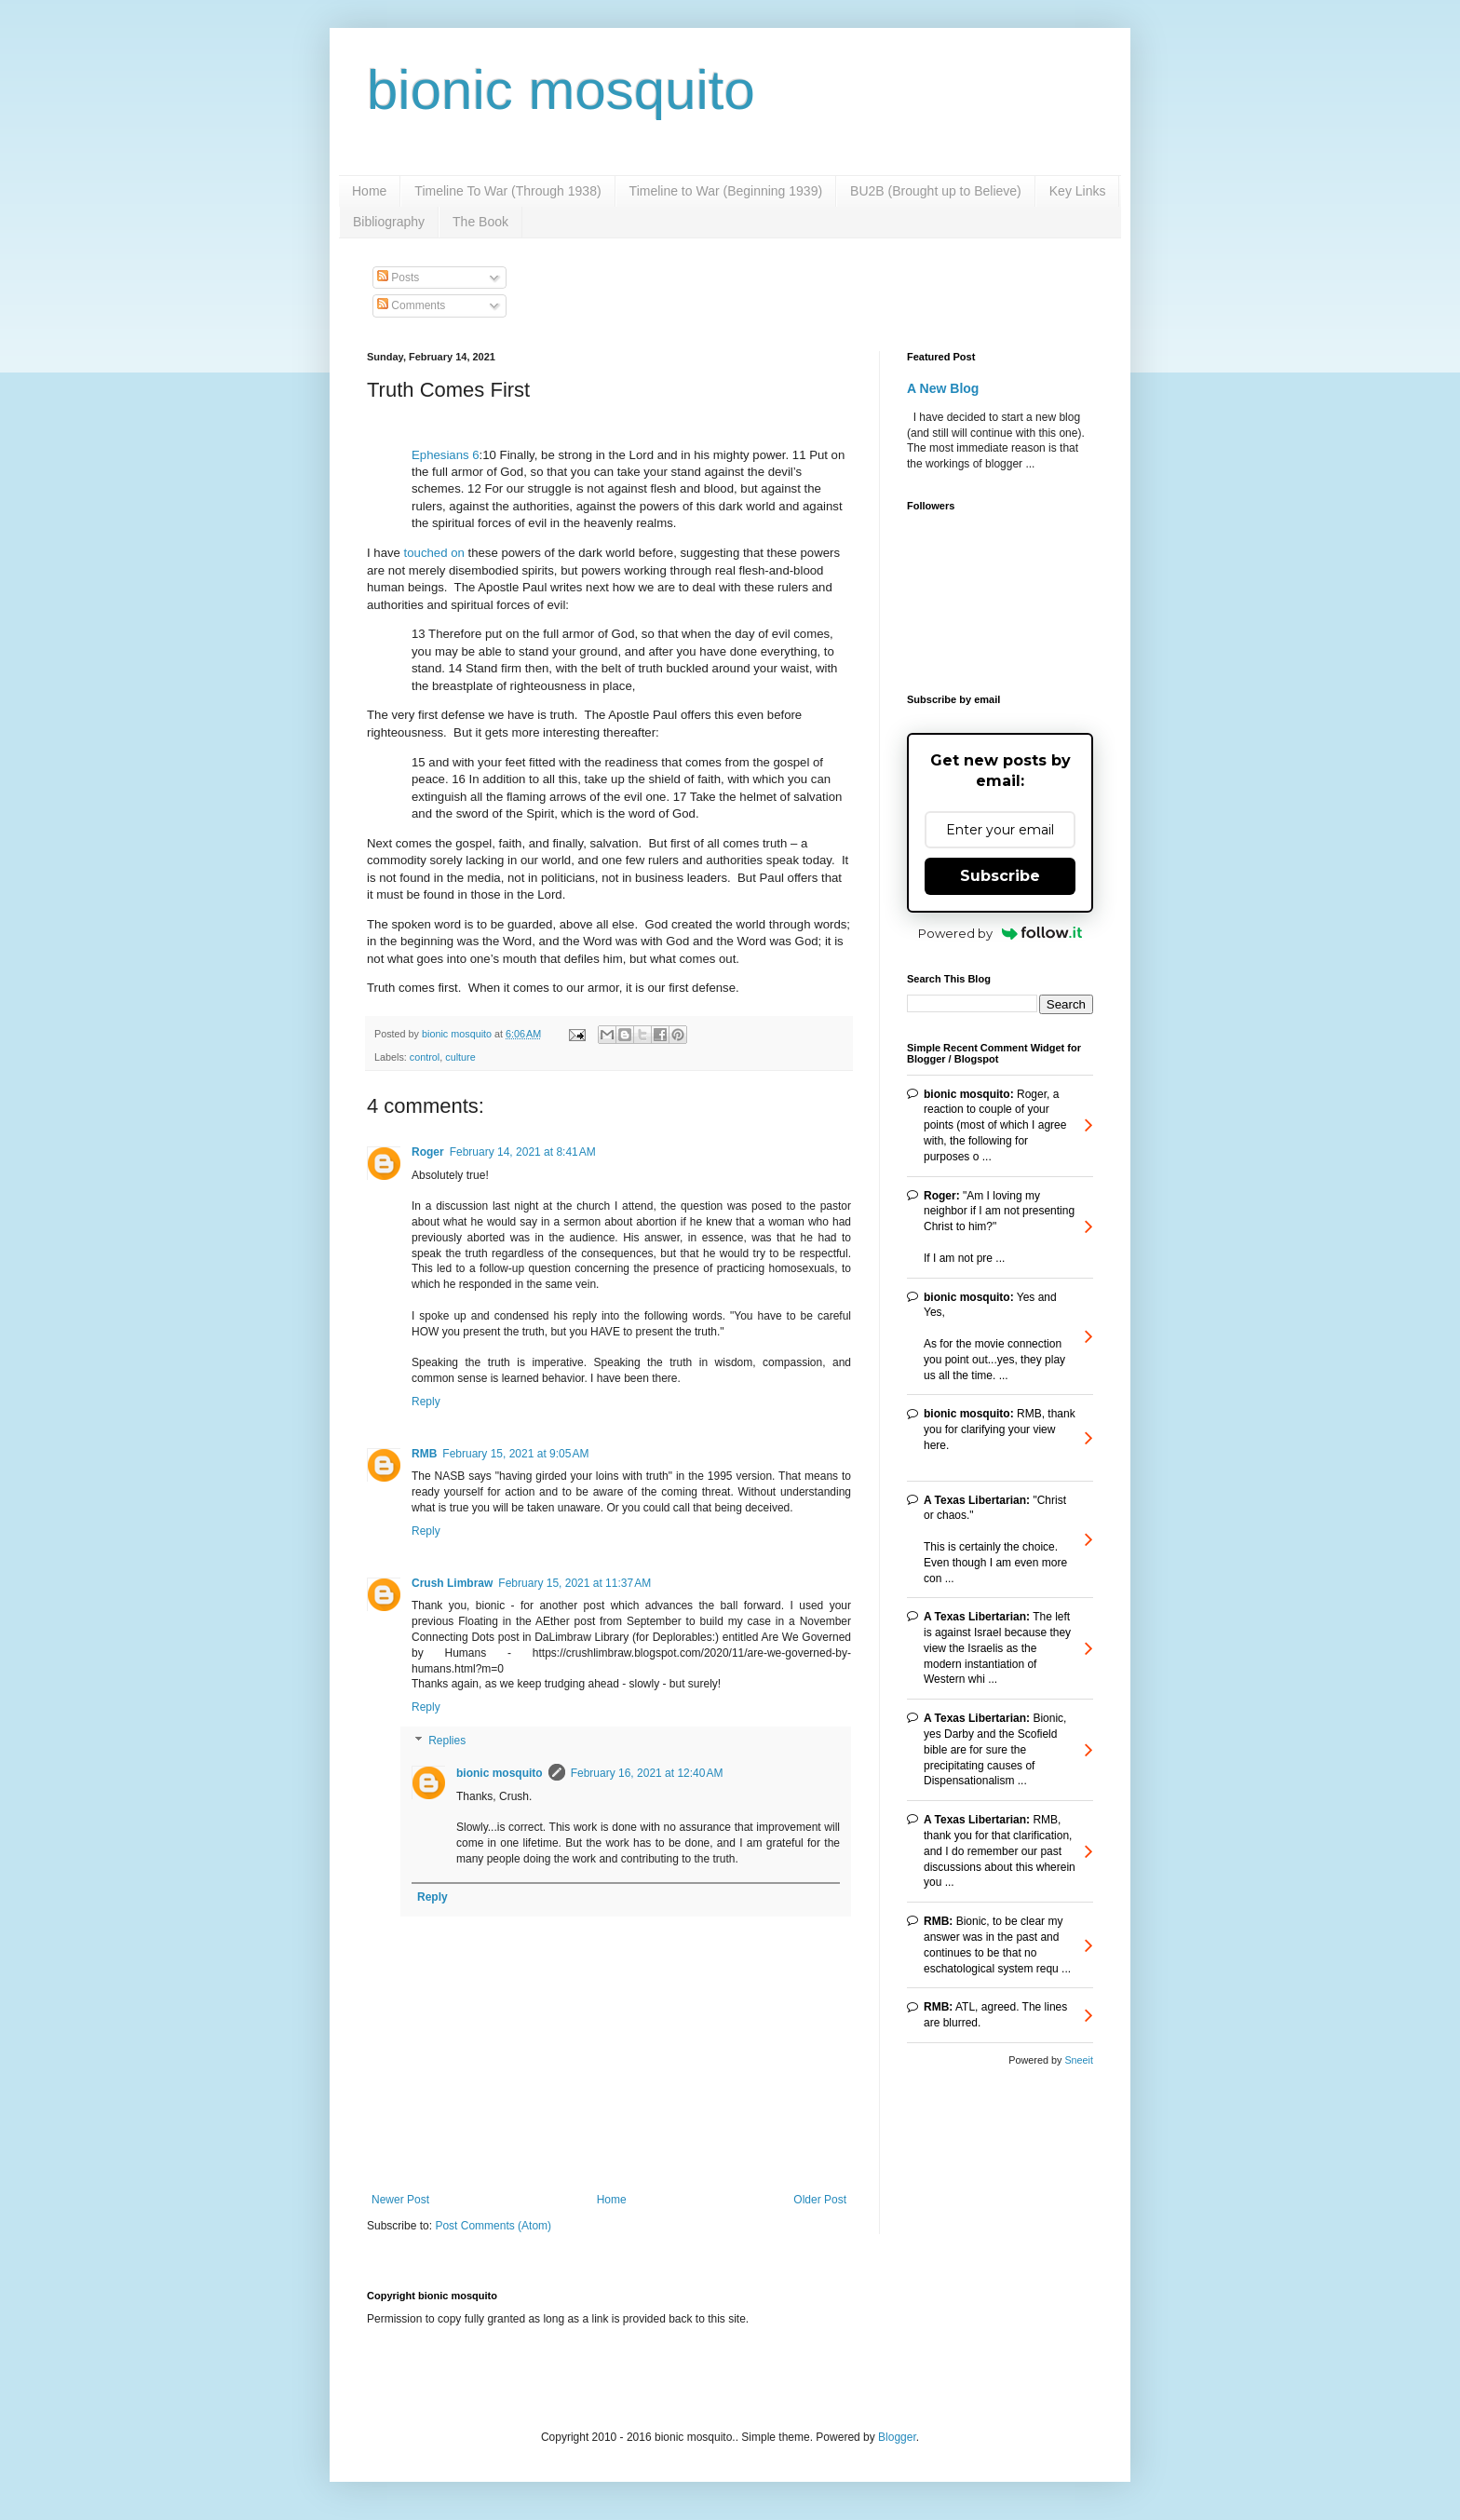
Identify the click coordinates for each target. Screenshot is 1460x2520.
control (424, 1057)
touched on (434, 553)
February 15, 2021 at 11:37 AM (574, 1583)
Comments (411, 305)
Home (369, 190)
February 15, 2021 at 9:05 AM (515, 1453)
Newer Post (400, 2199)
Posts (398, 277)
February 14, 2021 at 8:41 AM (523, 1151)
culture (460, 1057)
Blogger (897, 2437)
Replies (447, 1740)
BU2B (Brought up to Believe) (935, 190)
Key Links (1077, 190)
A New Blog (943, 388)
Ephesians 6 (446, 455)
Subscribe (1000, 876)
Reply (426, 1401)
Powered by (1000, 933)
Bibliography (389, 221)
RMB (424, 1453)
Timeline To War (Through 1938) (507, 190)
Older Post (819, 2199)
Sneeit (1078, 2060)
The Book (480, 221)
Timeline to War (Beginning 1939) (726, 190)
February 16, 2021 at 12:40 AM (647, 1773)
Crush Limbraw (452, 1583)
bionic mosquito (561, 90)
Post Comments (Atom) (493, 2225)
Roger (428, 1151)
